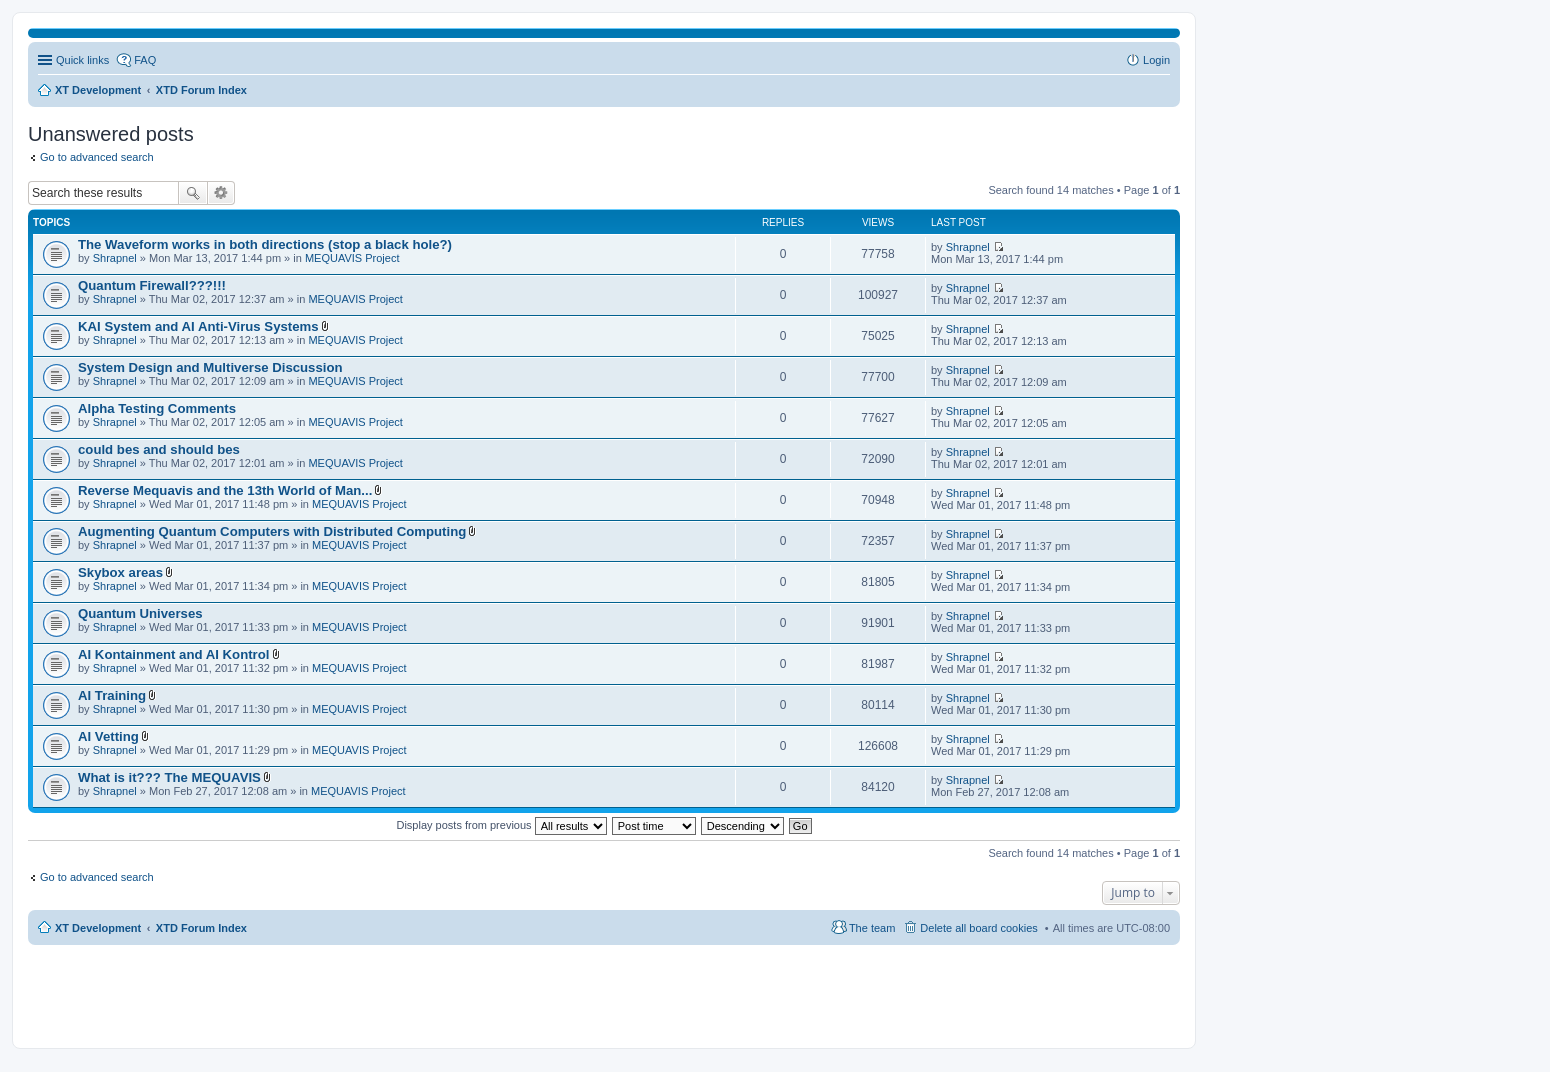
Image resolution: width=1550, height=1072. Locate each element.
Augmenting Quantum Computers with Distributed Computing (272, 531)
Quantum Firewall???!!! (152, 285)
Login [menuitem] (1156, 60)
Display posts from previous (501, 825)
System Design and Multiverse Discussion (210, 367)
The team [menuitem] (872, 928)
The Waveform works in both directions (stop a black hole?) (265, 244)
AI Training (112, 695)
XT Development (98, 928)
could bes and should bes (159, 449)
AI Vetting (108, 736)
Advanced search (221, 193)
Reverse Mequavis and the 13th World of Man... (225, 490)
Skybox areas (120, 572)
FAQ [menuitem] (145, 60)
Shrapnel (115, 258)
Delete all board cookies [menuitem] (978, 928)
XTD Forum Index (201, 928)
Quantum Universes (140, 613)
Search (193, 193)
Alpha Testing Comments (157, 408)
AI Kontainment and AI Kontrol (173, 654)
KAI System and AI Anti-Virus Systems (198, 326)
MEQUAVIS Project (352, 258)
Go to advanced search (97, 157)
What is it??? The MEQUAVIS (169, 777)
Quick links (82, 60)
